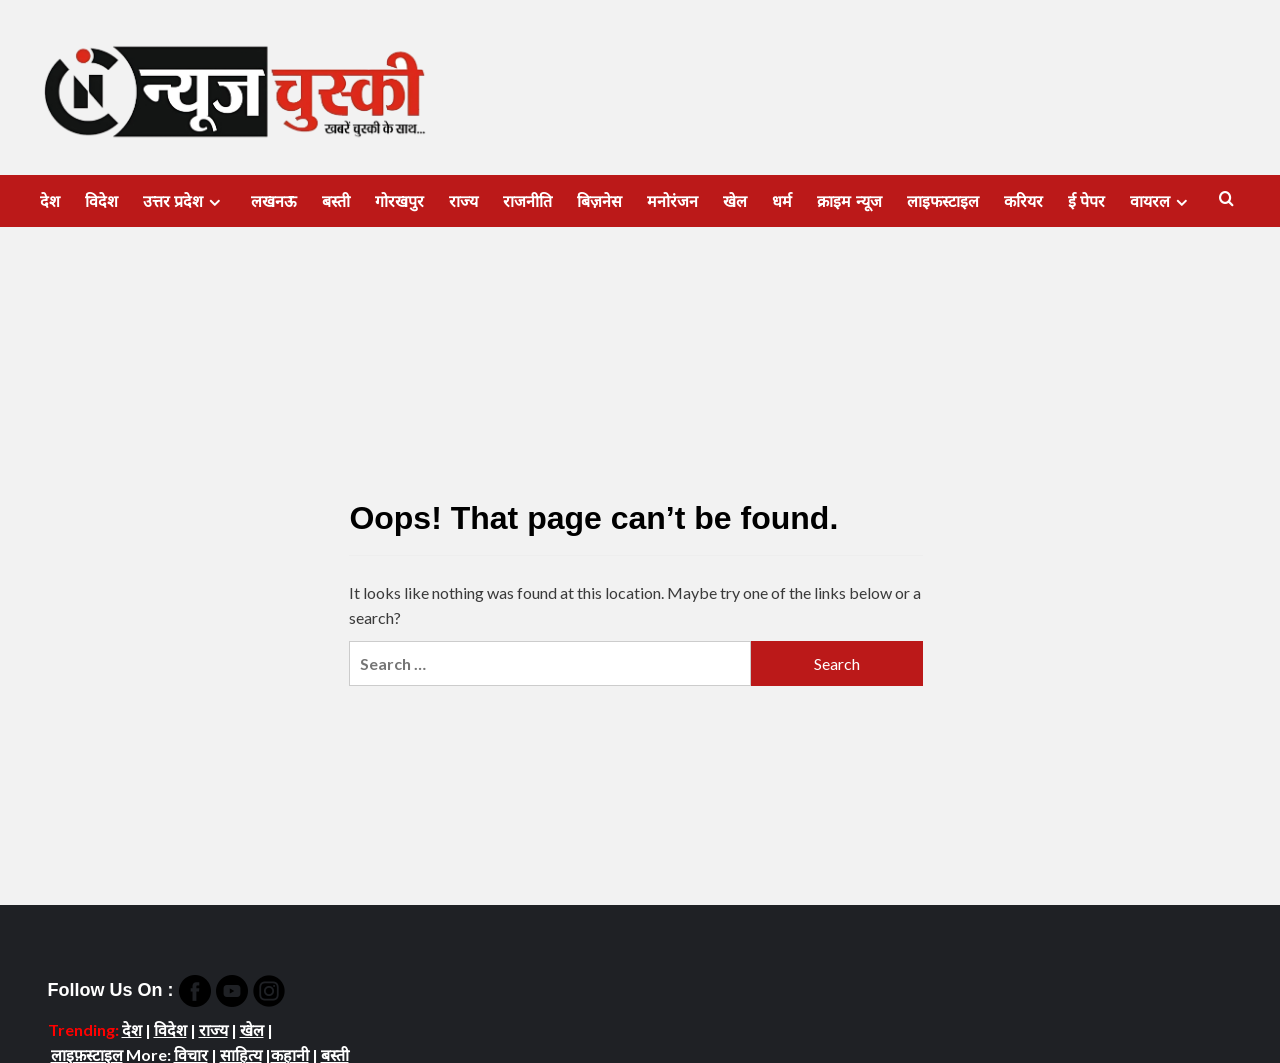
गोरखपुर (399, 201)
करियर (1023, 201)
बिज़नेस (599, 201)
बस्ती (336, 201)
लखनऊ (274, 201)
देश (50, 201)
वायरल (1161, 202)
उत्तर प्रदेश (184, 202)
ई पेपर (1086, 201)
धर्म (782, 201)
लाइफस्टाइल (943, 201)
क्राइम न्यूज (849, 201)
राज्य (463, 201)
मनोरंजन (672, 201)
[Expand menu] (214, 202)
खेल (735, 201)
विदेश (101, 201)
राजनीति (527, 201)
